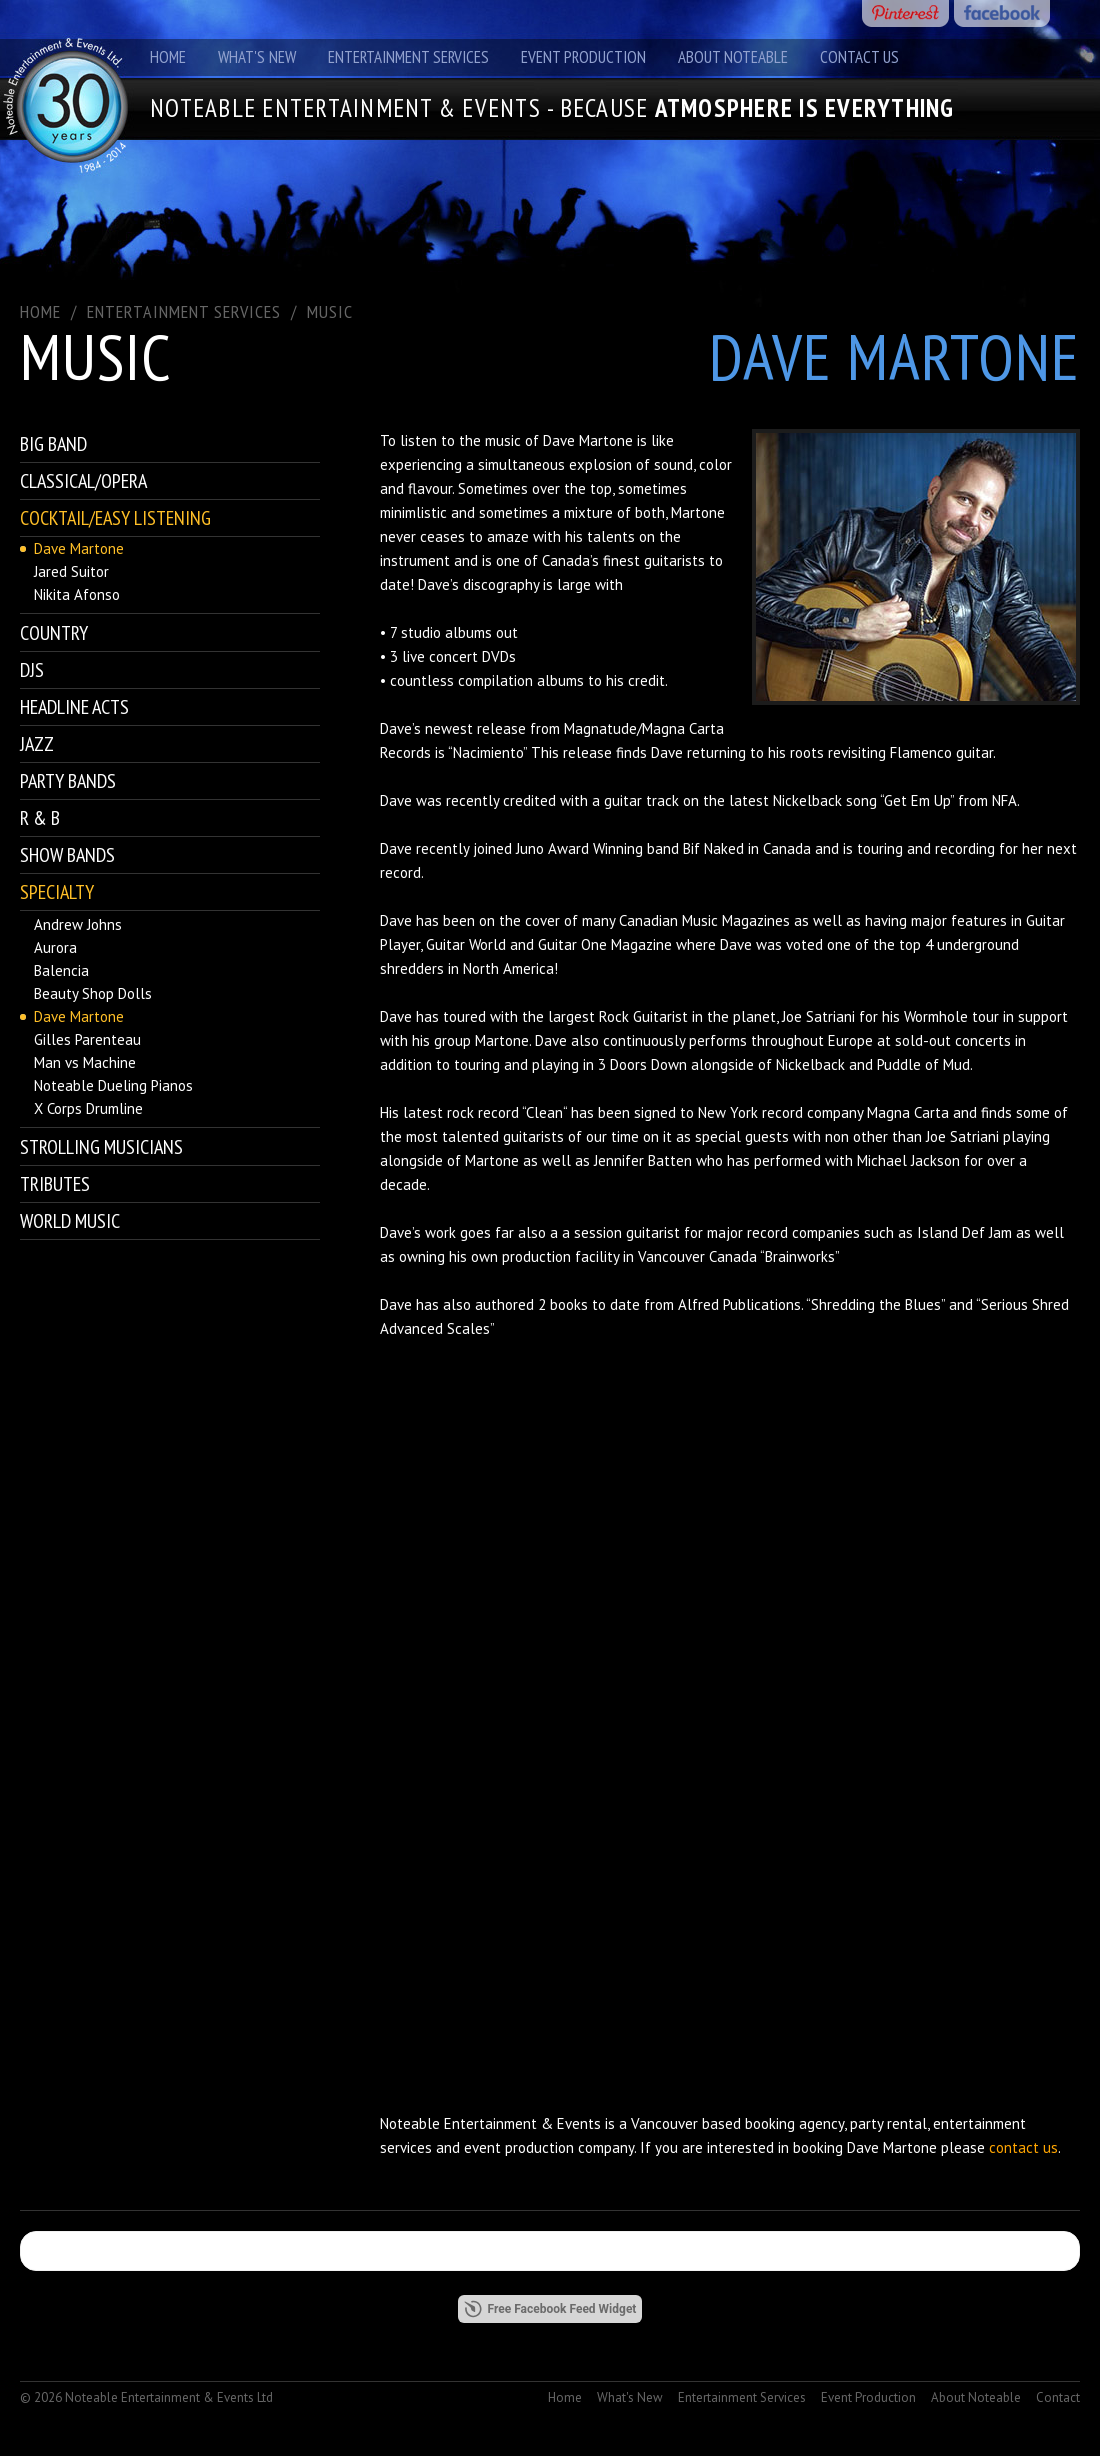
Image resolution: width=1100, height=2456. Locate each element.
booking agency (794, 2123)
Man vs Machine (85, 1062)
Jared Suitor (71, 571)
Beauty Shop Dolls (93, 993)
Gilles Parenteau (87, 1039)
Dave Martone (79, 548)
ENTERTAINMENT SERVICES (184, 311)
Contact (1058, 2397)
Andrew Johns (78, 924)
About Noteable (733, 57)
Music (330, 311)
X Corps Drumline (88, 1108)
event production (519, 2147)
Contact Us (859, 57)
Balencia (61, 970)
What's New (257, 57)
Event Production (583, 57)
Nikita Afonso (77, 594)
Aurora (55, 947)
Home (168, 57)
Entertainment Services (408, 57)
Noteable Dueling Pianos (113, 1085)
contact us (1023, 2147)
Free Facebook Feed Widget (550, 2309)
